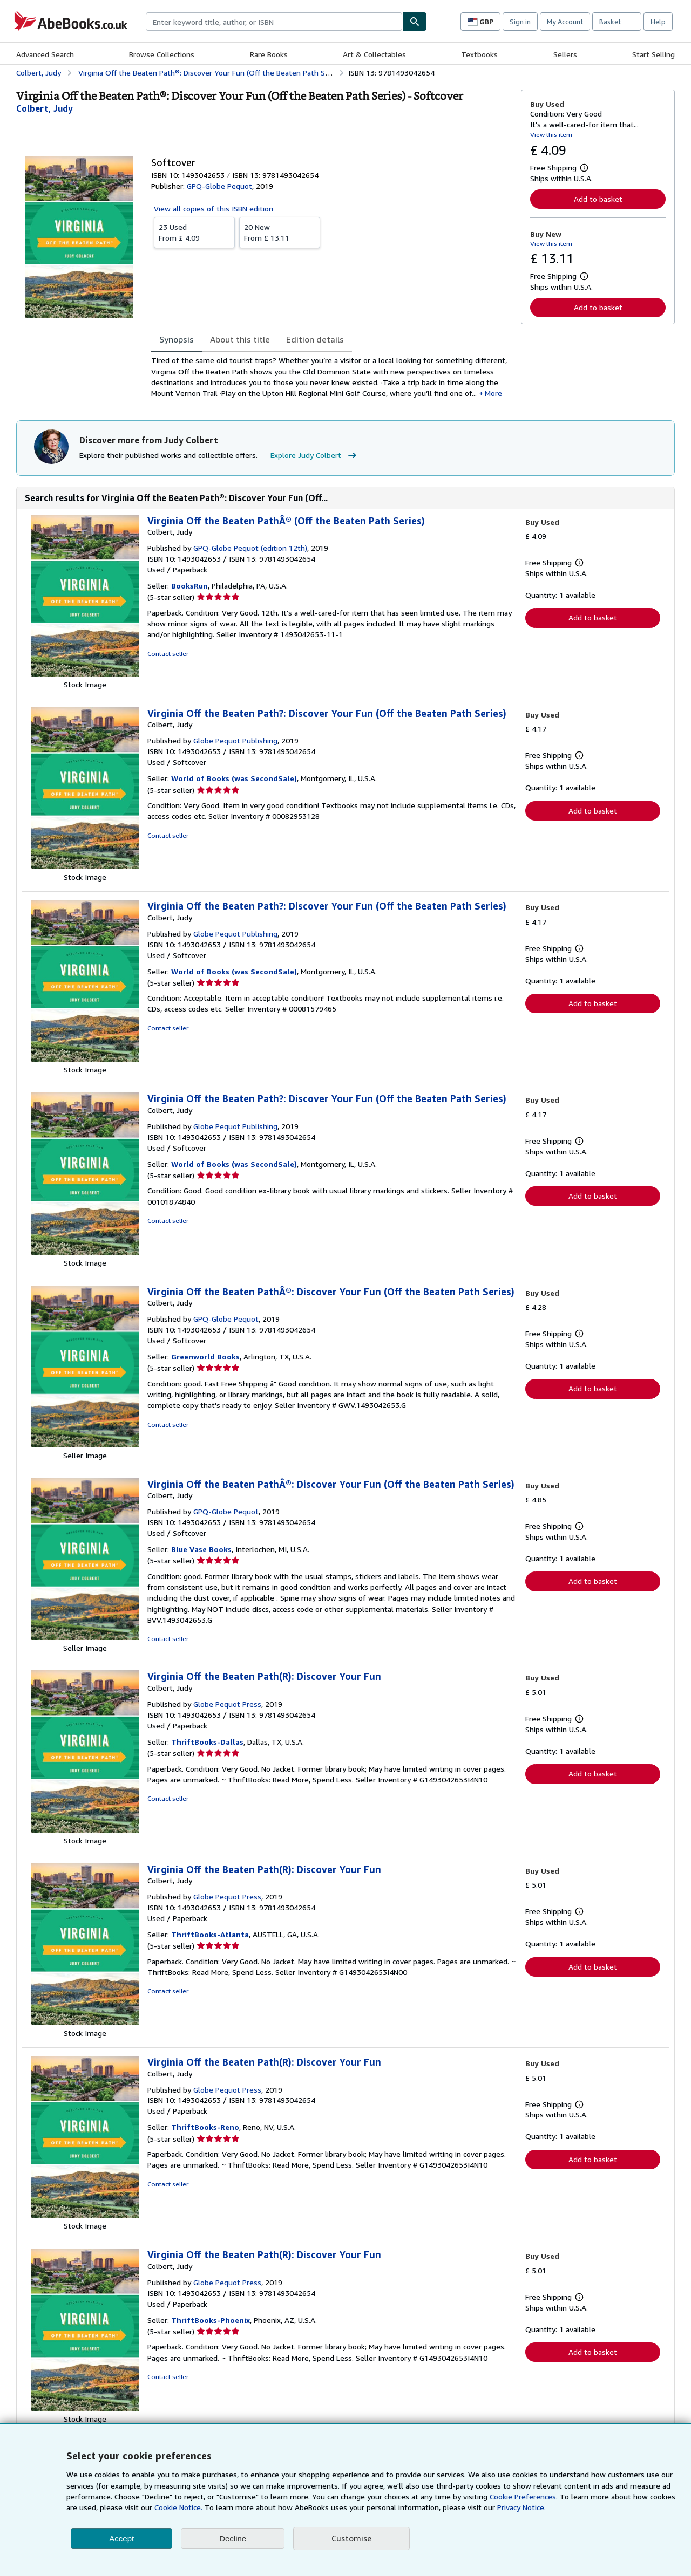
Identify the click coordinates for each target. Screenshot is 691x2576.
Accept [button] (121, 2538)
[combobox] (274, 21)
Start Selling (653, 54)
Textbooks (479, 54)
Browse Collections (161, 54)
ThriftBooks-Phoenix (210, 2320)
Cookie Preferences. (524, 2496)
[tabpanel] (331, 377)
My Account (565, 21)
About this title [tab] (240, 339)
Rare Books (269, 54)
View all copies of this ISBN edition (213, 208)
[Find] (414, 21)
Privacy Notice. (521, 2507)
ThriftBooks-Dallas (207, 1741)
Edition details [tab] (315, 339)
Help (658, 21)
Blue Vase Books (201, 1549)
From (194, 232)
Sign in (520, 21)
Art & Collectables (374, 54)
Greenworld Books (205, 1356)
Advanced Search (45, 54)
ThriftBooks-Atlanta (210, 1934)
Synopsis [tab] (176, 339)
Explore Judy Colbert (314, 455)
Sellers (565, 54)
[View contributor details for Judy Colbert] (44, 108)
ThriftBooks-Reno (205, 2126)
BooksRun (189, 585)
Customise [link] (351, 2538)
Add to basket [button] (598, 198)
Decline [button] (232, 2538)
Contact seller (167, 654)
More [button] (493, 393)
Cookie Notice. (178, 2507)
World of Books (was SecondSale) (234, 778)
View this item (551, 135)
